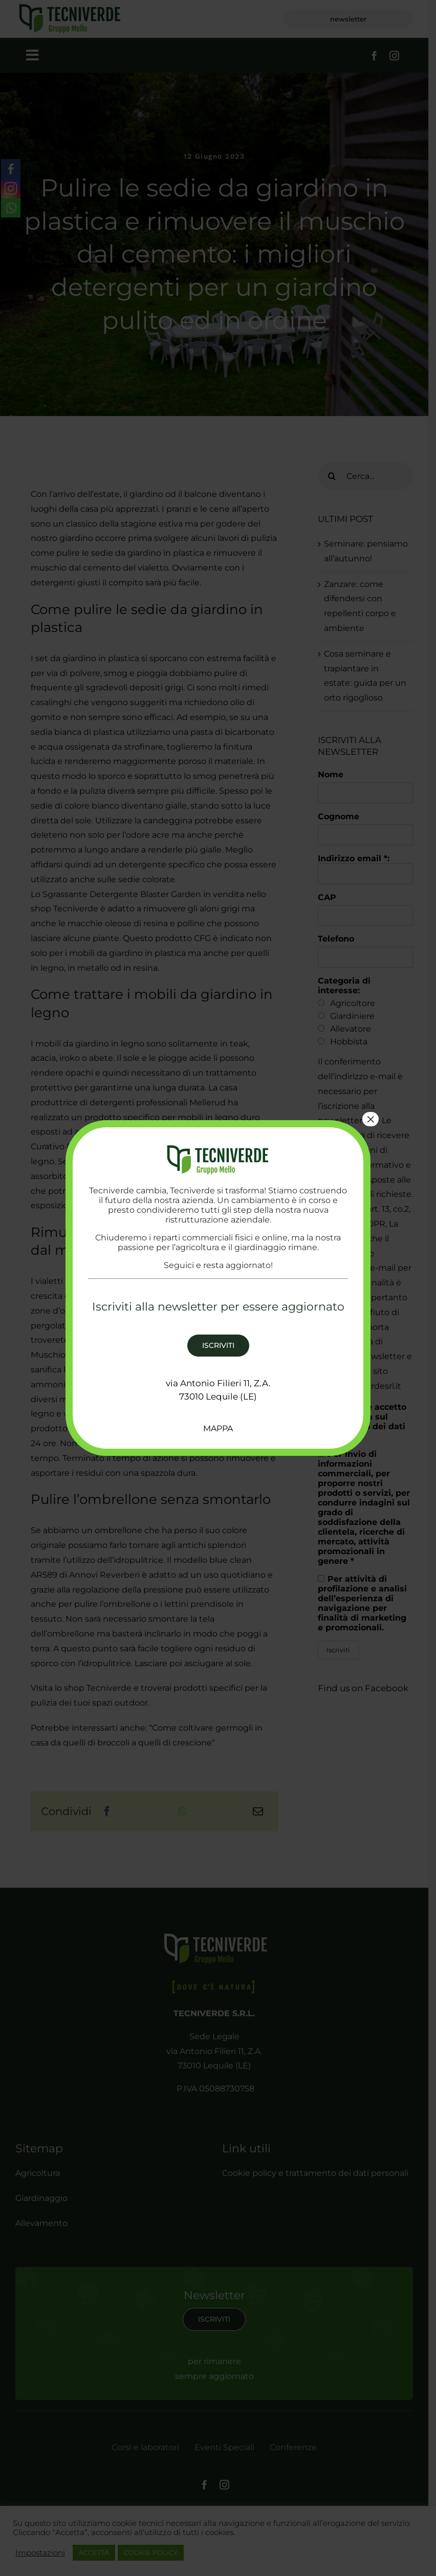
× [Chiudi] (370, 1119)
